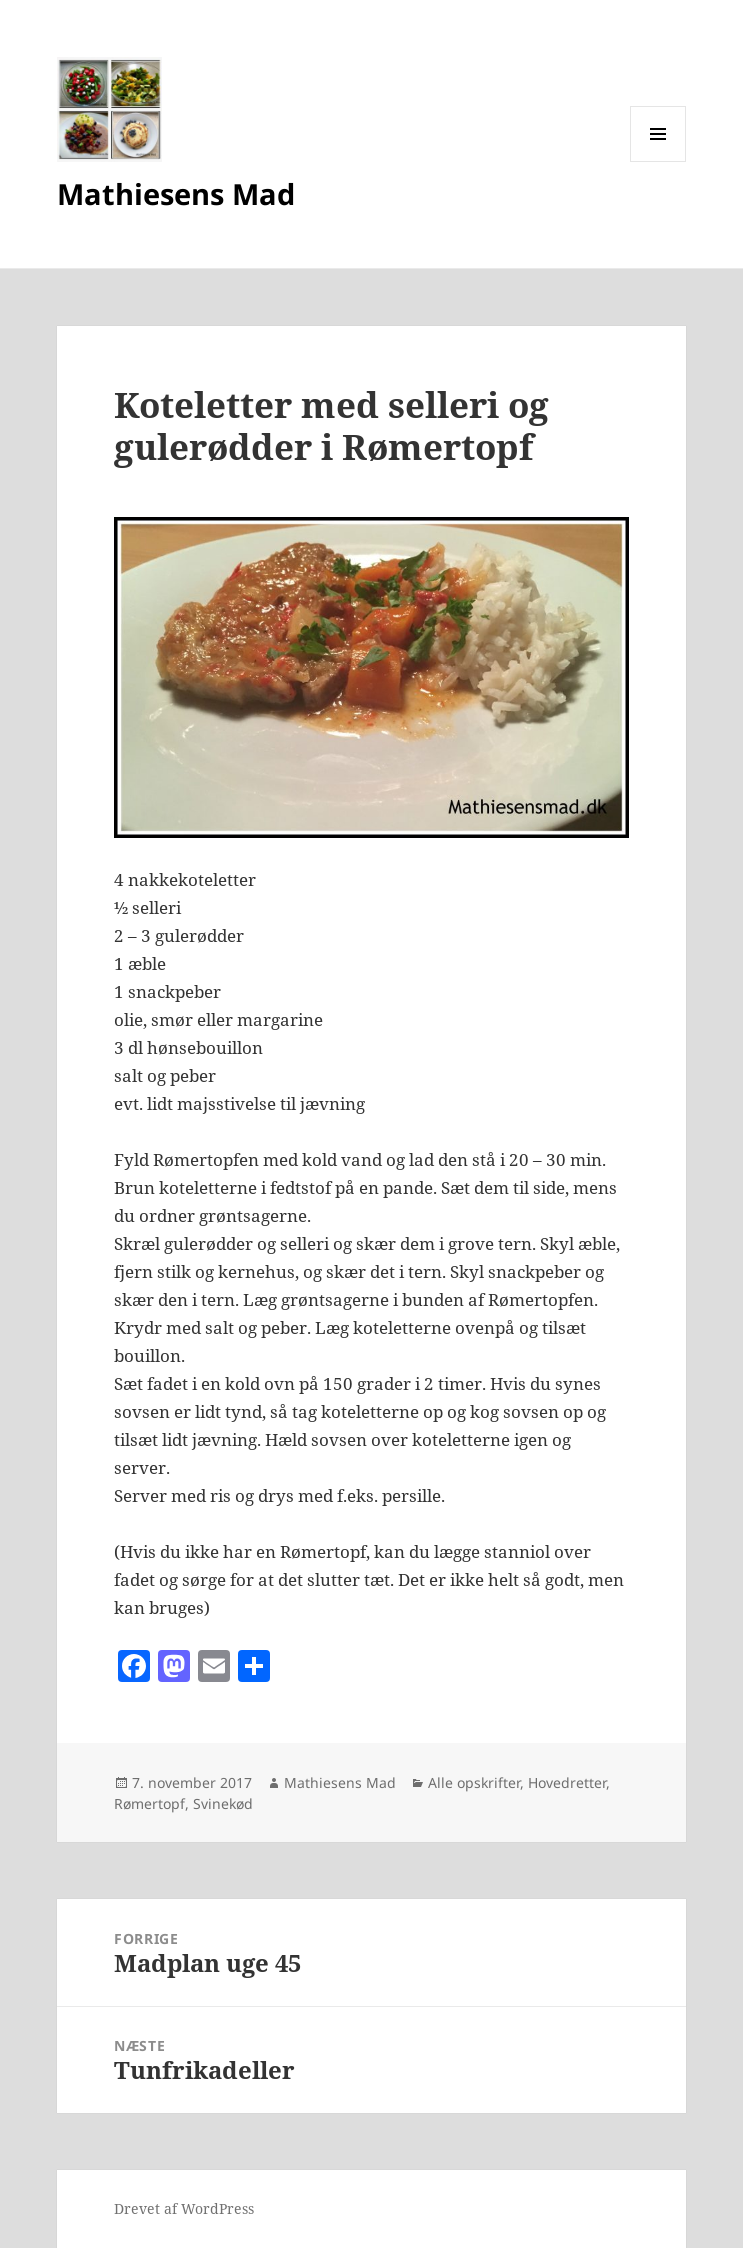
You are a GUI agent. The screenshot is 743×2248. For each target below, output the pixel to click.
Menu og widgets (658, 161)
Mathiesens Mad (176, 193)
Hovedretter (567, 1782)
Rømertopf (149, 1803)
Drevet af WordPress (184, 2208)
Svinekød (223, 1803)
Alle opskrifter (474, 1782)
